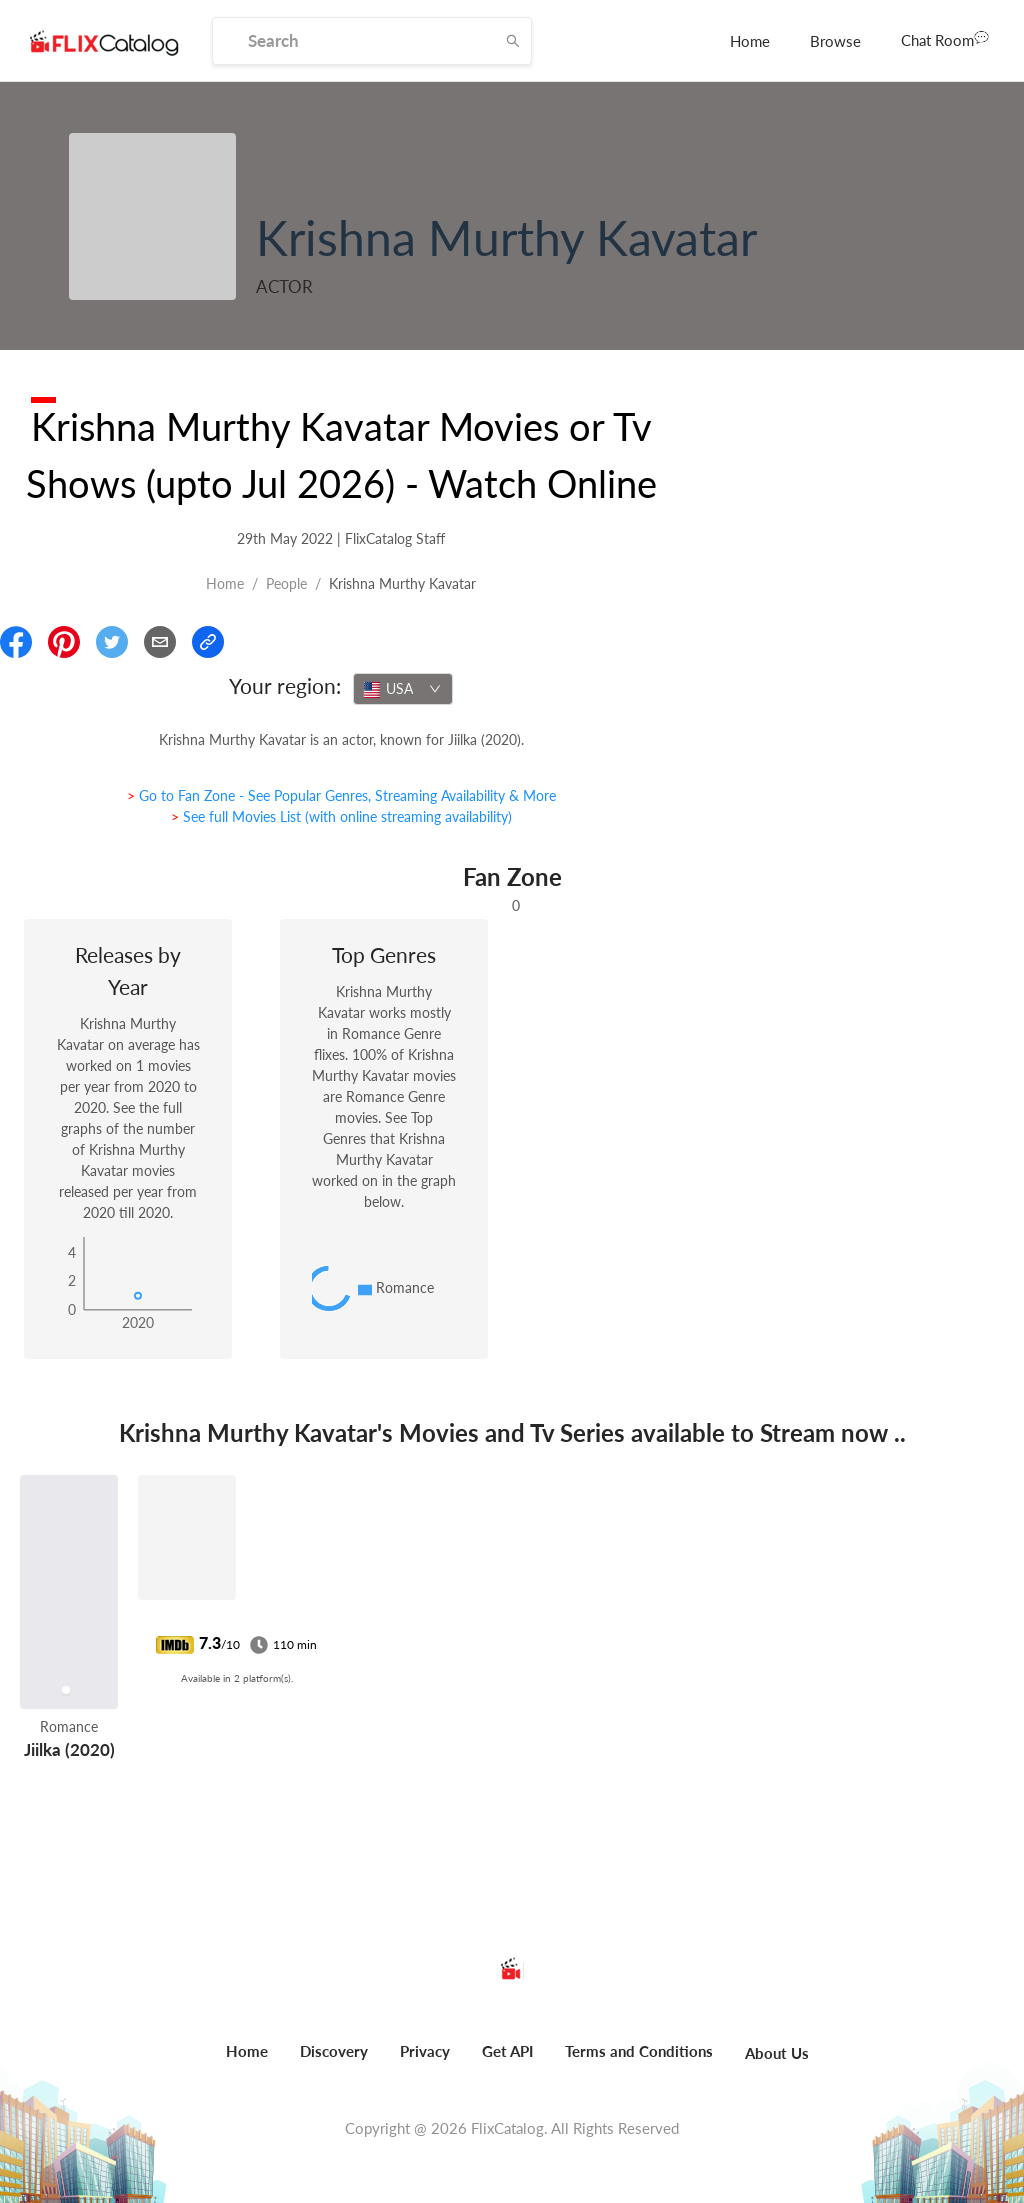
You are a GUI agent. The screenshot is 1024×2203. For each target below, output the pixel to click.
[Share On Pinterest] (64, 642)
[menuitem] (750, 41)
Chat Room (945, 39)
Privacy (425, 2051)
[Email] (160, 642)
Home (750, 41)
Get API (507, 2051)
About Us (777, 2053)
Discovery (334, 2051)
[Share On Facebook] (16, 642)
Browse (835, 41)
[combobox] (403, 689)
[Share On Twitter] (112, 642)
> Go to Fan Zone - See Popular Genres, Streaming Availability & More (341, 795)
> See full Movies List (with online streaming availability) (341, 816)
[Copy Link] (208, 642)
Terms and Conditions (639, 2051)
